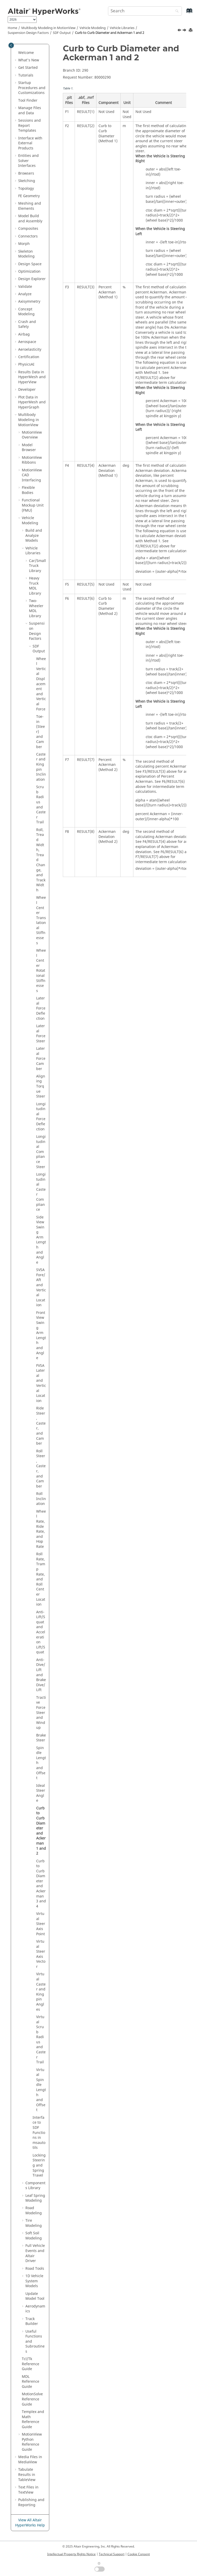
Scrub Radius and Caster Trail (41, 804)
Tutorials (25, 75)
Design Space (30, 264)
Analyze (25, 294)
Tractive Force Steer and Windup (41, 1713)
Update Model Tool (34, 2296)
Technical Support (111, 2554)
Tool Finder (27, 100)
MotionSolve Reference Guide (32, 2399)
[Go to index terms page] (184, 13)
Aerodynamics (35, 2309)
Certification (28, 357)
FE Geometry (29, 196)
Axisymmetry (29, 301)
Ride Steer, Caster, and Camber (41, 1426)
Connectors (28, 236)
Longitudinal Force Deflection (41, 1116)
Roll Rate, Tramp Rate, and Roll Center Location (40, 1579)
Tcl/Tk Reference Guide (30, 2364)
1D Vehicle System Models (34, 2281)
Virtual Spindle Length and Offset (41, 2090)
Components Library (35, 2185)
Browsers (26, 173)
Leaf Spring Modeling (35, 2198)
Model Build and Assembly (30, 218)
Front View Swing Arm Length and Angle (41, 1335)
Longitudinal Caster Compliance (41, 1192)
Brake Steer (41, 1738)
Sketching (26, 181)
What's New (28, 60)
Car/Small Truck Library (37, 566)
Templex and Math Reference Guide (33, 2419)
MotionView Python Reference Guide (32, 2442)
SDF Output (62, 33)
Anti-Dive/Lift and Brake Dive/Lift (41, 1675)
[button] (16, 52)
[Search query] (145, 11)
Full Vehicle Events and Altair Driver (35, 2253)
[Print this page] (191, 30)
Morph (24, 243)
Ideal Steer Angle (40, 1793)
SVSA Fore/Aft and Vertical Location (41, 1287)
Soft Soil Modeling (33, 2235)
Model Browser (29, 447)
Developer (27, 389)
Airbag (24, 334)
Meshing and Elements (29, 206)
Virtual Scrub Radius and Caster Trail (41, 2039)
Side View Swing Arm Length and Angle (41, 1240)
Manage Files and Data (29, 110)
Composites (28, 228)
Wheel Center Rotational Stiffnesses (41, 971)
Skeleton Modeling (26, 254)
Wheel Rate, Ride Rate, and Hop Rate (41, 1529)
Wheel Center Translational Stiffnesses (41, 920)
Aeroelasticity (29, 349)
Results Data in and (32, 377)
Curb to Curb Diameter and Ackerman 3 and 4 (41, 1883)
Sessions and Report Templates (29, 125)
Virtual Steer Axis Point (40, 1923)
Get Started (28, 67)
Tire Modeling (33, 2223)
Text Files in (28, 2490)
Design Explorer (32, 279)
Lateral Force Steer (40, 1033)
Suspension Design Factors (28, 33)
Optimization (29, 271)
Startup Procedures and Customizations (31, 88)
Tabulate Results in (26, 2474)
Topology (26, 188)
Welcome (26, 52)
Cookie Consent (138, 2554)
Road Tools (34, 2268)
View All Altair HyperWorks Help (30, 2522)
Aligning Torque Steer (40, 1086)
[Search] (176, 11)
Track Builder (31, 2321)
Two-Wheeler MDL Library (36, 608)
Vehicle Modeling (93, 28)
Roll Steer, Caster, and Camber (41, 1468)
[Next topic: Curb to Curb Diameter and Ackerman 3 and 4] (185, 31)
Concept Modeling (26, 312)
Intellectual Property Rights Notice (71, 2554)
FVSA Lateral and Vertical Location (41, 1383)
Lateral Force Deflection (40, 1008)
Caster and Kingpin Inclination (41, 767)
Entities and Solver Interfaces (28, 160)
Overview (32, 435)
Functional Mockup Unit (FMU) (33, 505)
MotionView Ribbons (32, 460)
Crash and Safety (27, 324)
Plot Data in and (32, 402)
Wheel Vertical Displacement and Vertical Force (41, 684)
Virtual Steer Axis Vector (40, 1954)
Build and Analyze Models (33, 535)
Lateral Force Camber (40, 1058)
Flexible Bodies (28, 490)
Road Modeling (33, 2210)
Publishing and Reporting (31, 2502)
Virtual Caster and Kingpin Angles (41, 1991)
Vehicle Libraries (122, 28)
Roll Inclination (41, 1498)
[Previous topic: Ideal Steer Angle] (180, 31)
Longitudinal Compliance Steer (41, 1152)
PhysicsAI (26, 364)
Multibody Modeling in (48, 28)
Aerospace (27, 342)
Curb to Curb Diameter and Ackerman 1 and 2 (109, 33)
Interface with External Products (30, 143)
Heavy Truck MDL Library (35, 586)
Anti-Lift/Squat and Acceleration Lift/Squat (40, 1632)
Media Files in (30, 2459)
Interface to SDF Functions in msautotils (39, 2133)
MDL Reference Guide (30, 2381)
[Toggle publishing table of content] (11, 45)
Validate (25, 286)
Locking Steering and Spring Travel (39, 2165)
